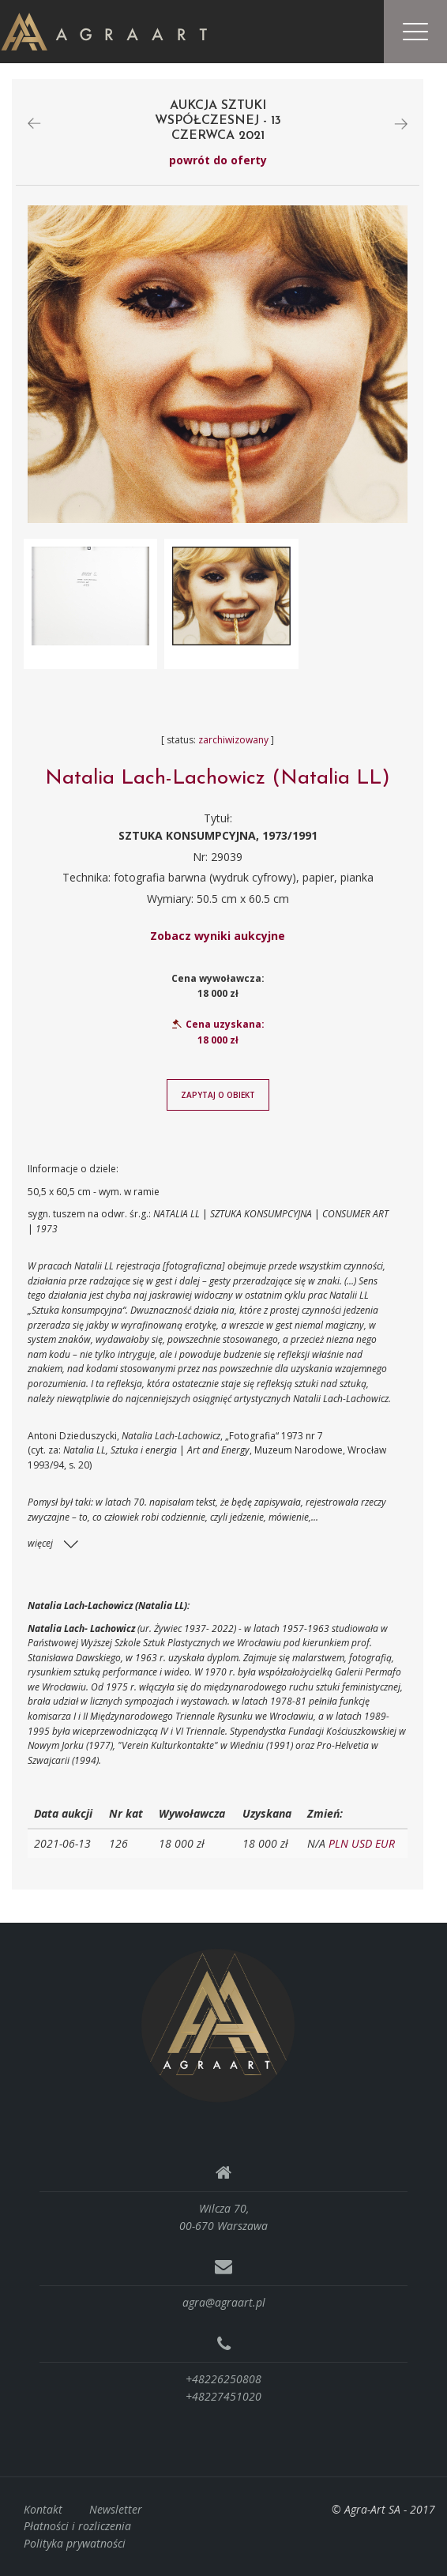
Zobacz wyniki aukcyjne (217, 935)
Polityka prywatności (75, 2543)
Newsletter (115, 2509)
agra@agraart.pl (223, 2302)
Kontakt (43, 2509)
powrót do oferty (218, 160)
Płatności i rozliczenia (77, 2526)
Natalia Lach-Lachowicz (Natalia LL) (217, 778)
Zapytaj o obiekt (218, 1094)
